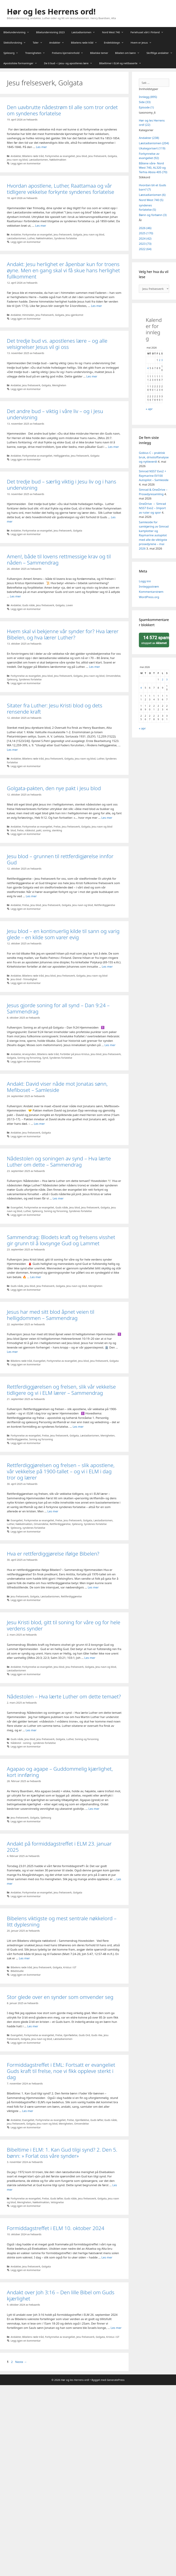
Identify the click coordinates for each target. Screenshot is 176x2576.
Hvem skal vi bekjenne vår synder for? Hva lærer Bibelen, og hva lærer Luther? (62, 634)
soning (47, 830)
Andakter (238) (149, 138)
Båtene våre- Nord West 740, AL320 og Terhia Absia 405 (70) (153, 167)
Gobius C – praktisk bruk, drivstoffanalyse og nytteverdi (154, 457)
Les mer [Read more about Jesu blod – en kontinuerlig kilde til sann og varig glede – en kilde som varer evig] (107, 966)
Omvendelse (113, 675)
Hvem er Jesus (143, 42)
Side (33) (145, 102)
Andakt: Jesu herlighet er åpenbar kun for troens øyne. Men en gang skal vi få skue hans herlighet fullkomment (63, 270)
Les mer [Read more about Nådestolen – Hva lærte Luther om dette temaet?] (31, 1730)
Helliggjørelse (62, 455)
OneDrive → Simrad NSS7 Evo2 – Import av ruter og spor (152, 508)
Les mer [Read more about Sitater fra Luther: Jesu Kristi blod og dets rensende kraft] (12, 750)
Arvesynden (29, 1054)
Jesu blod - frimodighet (24, 979)
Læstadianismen (85, 32)
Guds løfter (96, 2120)
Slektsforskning (16, 42)
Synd (45, 1057)
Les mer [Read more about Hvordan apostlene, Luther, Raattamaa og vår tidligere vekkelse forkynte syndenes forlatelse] (40, 226)
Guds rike (96, 2035)
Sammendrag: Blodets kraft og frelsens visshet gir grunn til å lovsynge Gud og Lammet (61, 1240)
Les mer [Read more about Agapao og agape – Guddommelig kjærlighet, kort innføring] (94, 1809)
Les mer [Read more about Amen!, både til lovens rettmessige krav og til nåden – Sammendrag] (15, 596)
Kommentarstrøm (151, 592)
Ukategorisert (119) (152, 148)
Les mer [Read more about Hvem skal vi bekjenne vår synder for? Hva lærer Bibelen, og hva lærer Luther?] (94, 667)
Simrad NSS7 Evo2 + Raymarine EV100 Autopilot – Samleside (153, 475)
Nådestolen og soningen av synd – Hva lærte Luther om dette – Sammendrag (59, 1161)
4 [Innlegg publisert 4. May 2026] (148, 368)
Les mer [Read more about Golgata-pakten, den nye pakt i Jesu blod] (106, 818)
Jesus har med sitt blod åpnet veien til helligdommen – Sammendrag (50, 1314)
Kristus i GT (69, 1967)
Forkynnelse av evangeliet (60, 156)
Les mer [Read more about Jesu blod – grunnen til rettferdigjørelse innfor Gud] (31, 896)
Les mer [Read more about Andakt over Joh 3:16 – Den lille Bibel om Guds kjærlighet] (116, 2328)
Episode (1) (146, 107)
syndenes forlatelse (34, 1527)
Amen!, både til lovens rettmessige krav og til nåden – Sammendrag (59, 559)
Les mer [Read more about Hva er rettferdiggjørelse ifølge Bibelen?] (93, 1587)
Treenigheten (36, 53)
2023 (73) (145, 244)
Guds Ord (84, 2035)
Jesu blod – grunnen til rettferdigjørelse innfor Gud (60, 859)
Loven (69, 605)
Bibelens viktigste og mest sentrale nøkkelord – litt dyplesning (62, 1921)
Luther (31, 238)
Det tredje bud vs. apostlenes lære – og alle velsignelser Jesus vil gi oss (57, 343)
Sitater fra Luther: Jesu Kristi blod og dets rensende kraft (54, 708)
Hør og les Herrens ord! (51, 11)
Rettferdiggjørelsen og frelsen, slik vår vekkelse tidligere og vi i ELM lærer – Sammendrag (61, 1389)
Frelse (57, 826)
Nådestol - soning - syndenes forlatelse (33, 1743)
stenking (57, 830)
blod (13, 830)
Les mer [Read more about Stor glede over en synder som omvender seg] (32, 2026)
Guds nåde (28, 605)
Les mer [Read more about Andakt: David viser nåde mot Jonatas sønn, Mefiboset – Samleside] (39, 1124)
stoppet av (155, 640)
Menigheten (59, 385)
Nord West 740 (114, 32)
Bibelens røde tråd (86, 42)
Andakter (58, 42)
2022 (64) (145, 249)
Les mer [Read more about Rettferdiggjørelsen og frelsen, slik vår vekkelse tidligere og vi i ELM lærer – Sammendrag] (78, 1427)
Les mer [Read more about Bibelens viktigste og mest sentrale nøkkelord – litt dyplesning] (24, 1958)
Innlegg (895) (148, 97)
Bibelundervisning (18, 32)
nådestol (30, 830)
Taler (39, 42)
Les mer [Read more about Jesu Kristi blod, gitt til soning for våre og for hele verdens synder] (89, 1658)
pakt (38, 830)
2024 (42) (145, 238)
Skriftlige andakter (161, 53)
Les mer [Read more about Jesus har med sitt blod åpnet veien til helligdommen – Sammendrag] (12, 1352)
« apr (149, 409)
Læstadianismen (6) (152, 195)
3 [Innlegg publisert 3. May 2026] (162, 360)
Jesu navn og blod (17, 159)
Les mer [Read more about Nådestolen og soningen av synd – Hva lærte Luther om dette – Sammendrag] (58, 1198)
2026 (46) (145, 228)
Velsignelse (57, 2202)
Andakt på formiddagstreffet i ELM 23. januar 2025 (59, 1846)
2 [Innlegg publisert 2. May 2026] (159, 360)
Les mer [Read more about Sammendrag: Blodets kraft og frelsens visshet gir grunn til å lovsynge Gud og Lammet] (35, 1277)
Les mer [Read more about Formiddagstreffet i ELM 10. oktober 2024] (106, 2257)
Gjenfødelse (71, 2035)
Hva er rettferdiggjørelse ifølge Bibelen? (53, 1553)
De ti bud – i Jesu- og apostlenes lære (70, 63)
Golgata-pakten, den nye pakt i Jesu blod (54, 788)
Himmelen (28, 315)
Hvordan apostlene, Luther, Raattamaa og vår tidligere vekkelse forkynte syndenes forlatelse (60, 188)
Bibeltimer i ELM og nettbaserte (122, 63)
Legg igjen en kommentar (26, 163)
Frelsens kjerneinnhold (69, 53)
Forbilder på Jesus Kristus (74, 1054)
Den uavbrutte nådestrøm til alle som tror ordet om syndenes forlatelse (62, 110)
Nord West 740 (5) (151, 200)
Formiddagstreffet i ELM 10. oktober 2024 (55, 2228)
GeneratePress (115, 2380)
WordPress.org (149, 597)
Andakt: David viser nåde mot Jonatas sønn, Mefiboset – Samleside (57, 1086)
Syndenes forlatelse (65, 238)
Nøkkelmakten (57, 159)
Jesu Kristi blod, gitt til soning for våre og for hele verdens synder (63, 1625)
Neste (21, 2362)
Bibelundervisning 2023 (50, 32)
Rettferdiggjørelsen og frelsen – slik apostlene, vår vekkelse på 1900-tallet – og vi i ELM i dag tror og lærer (60, 1471)
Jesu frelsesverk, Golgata (102, 156)
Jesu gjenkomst (74, 315)
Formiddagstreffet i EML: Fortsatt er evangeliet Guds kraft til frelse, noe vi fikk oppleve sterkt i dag (61, 2071)
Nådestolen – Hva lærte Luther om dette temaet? (64, 1696)
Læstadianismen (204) (154, 143)
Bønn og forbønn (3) (153, 215)
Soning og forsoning (29, 1057)
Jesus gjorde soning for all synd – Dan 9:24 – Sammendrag (58, 1008)
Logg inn (145, 581)
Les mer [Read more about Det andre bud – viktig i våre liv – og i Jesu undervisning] (113, 447)
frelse (20, 830)
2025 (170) (146, 233)
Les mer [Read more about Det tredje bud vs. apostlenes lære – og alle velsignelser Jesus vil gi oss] (91, 376)
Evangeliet (17, 1207)
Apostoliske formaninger (22, 63)
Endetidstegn (115, 42)
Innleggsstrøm (149, 586)
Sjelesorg (12, 53)
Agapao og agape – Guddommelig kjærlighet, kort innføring (60, 1771)
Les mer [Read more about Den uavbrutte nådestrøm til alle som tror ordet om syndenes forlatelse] (41, 147)
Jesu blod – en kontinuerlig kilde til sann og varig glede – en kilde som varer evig (63, 934)
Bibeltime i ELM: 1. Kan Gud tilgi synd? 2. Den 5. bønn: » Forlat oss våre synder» (62, 2152)
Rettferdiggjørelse (104, 905)
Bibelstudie (17, 1971)
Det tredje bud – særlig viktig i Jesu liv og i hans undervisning (61, 484)
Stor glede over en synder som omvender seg (60, 1996)
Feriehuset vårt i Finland (148, 32)
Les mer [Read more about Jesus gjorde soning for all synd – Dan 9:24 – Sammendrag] (110, 1045)
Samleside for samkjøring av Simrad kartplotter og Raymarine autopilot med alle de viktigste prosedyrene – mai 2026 (154, 535)
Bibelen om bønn (129, 53)
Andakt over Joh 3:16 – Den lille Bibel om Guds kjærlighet (60, 2295)
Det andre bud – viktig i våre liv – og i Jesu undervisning (55, 414)
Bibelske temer (99, 53)
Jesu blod (81, 156)
